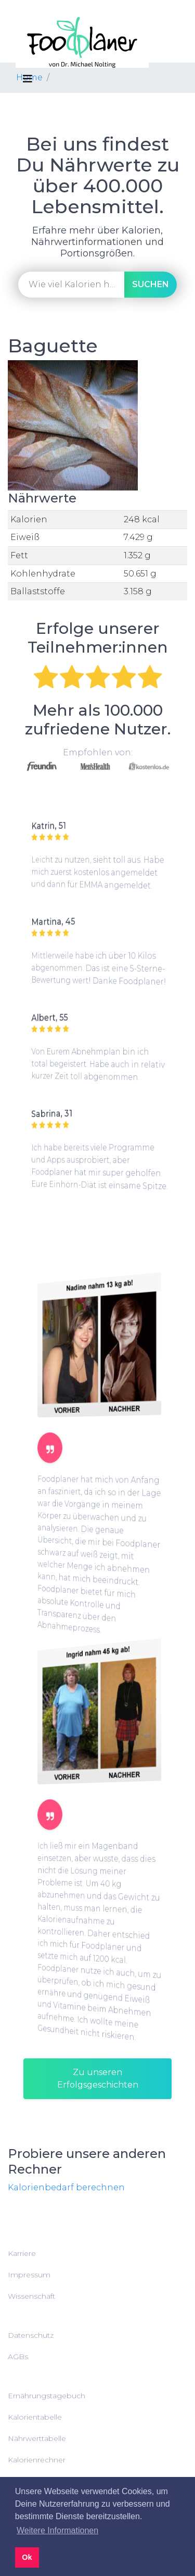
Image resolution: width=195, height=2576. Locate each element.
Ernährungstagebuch (46, 2395)
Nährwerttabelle (37, 2438)
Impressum (29, 2274)
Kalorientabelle (35, 2417)
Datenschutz (31, 2335)
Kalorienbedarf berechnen (66, 2187)
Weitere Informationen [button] (57, 2530)
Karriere (22, 2253)
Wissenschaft (31, 2296)
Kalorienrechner (37, 2459)
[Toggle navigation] (28, 78)
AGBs (18, 2356)
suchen (150, 284)
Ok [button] (27, 2557)
